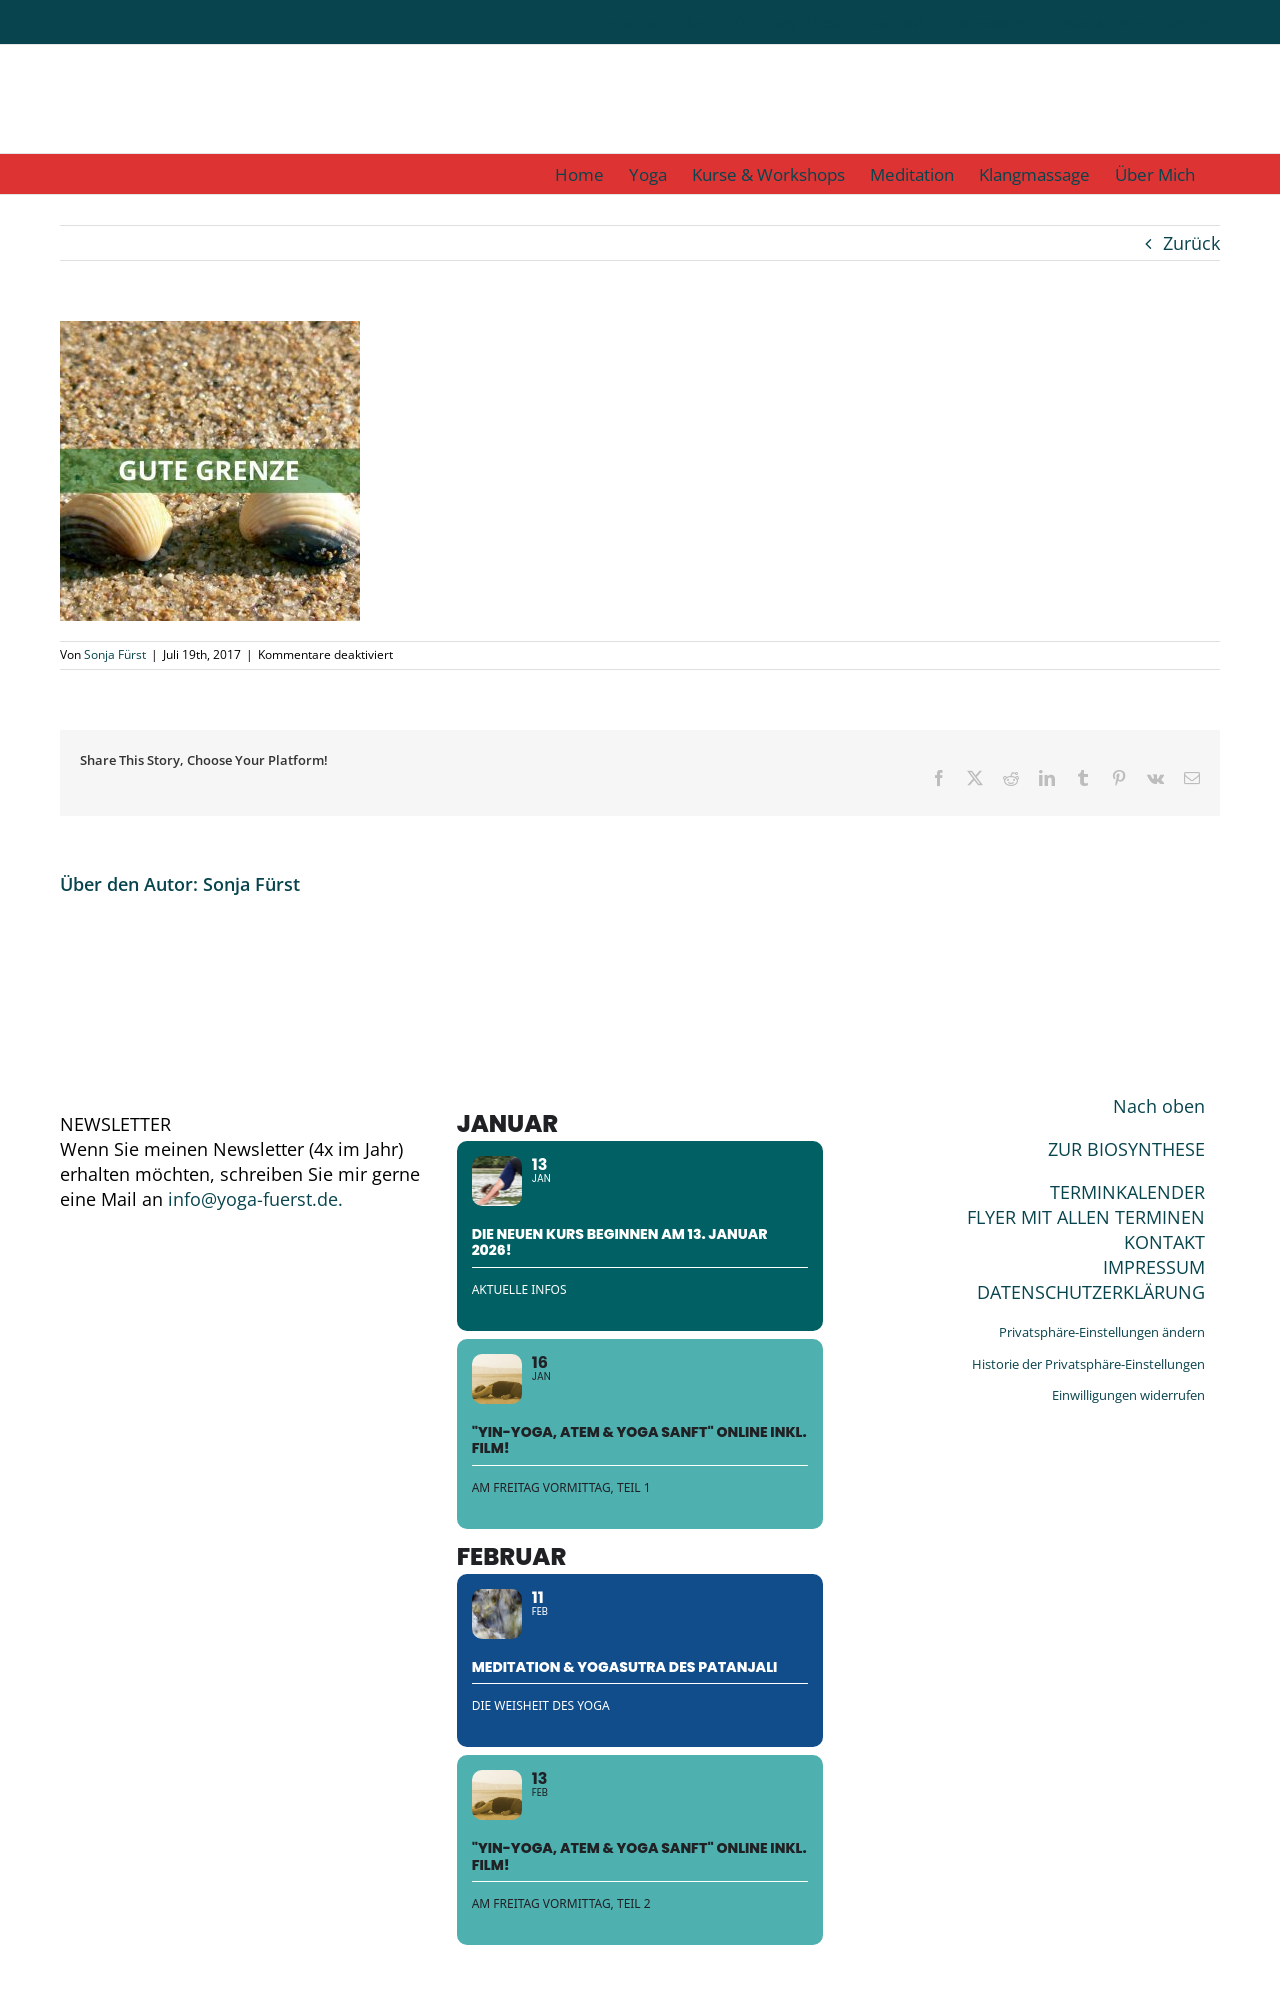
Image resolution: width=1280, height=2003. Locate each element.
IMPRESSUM (1154, 1267)
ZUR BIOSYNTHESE (1126, 1149)
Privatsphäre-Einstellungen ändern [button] (1102, 1332)
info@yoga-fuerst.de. (255, 1199)
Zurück (1191, 243)
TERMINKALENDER (1127, 1192)
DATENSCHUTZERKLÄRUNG (1091, 1292)
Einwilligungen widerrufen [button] (1128, 1395)
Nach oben (1159, 1106)
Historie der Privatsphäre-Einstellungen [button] (1088, 1364)
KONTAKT (1164, 1242)
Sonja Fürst (115, 654)
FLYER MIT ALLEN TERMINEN (1086, 1217)
